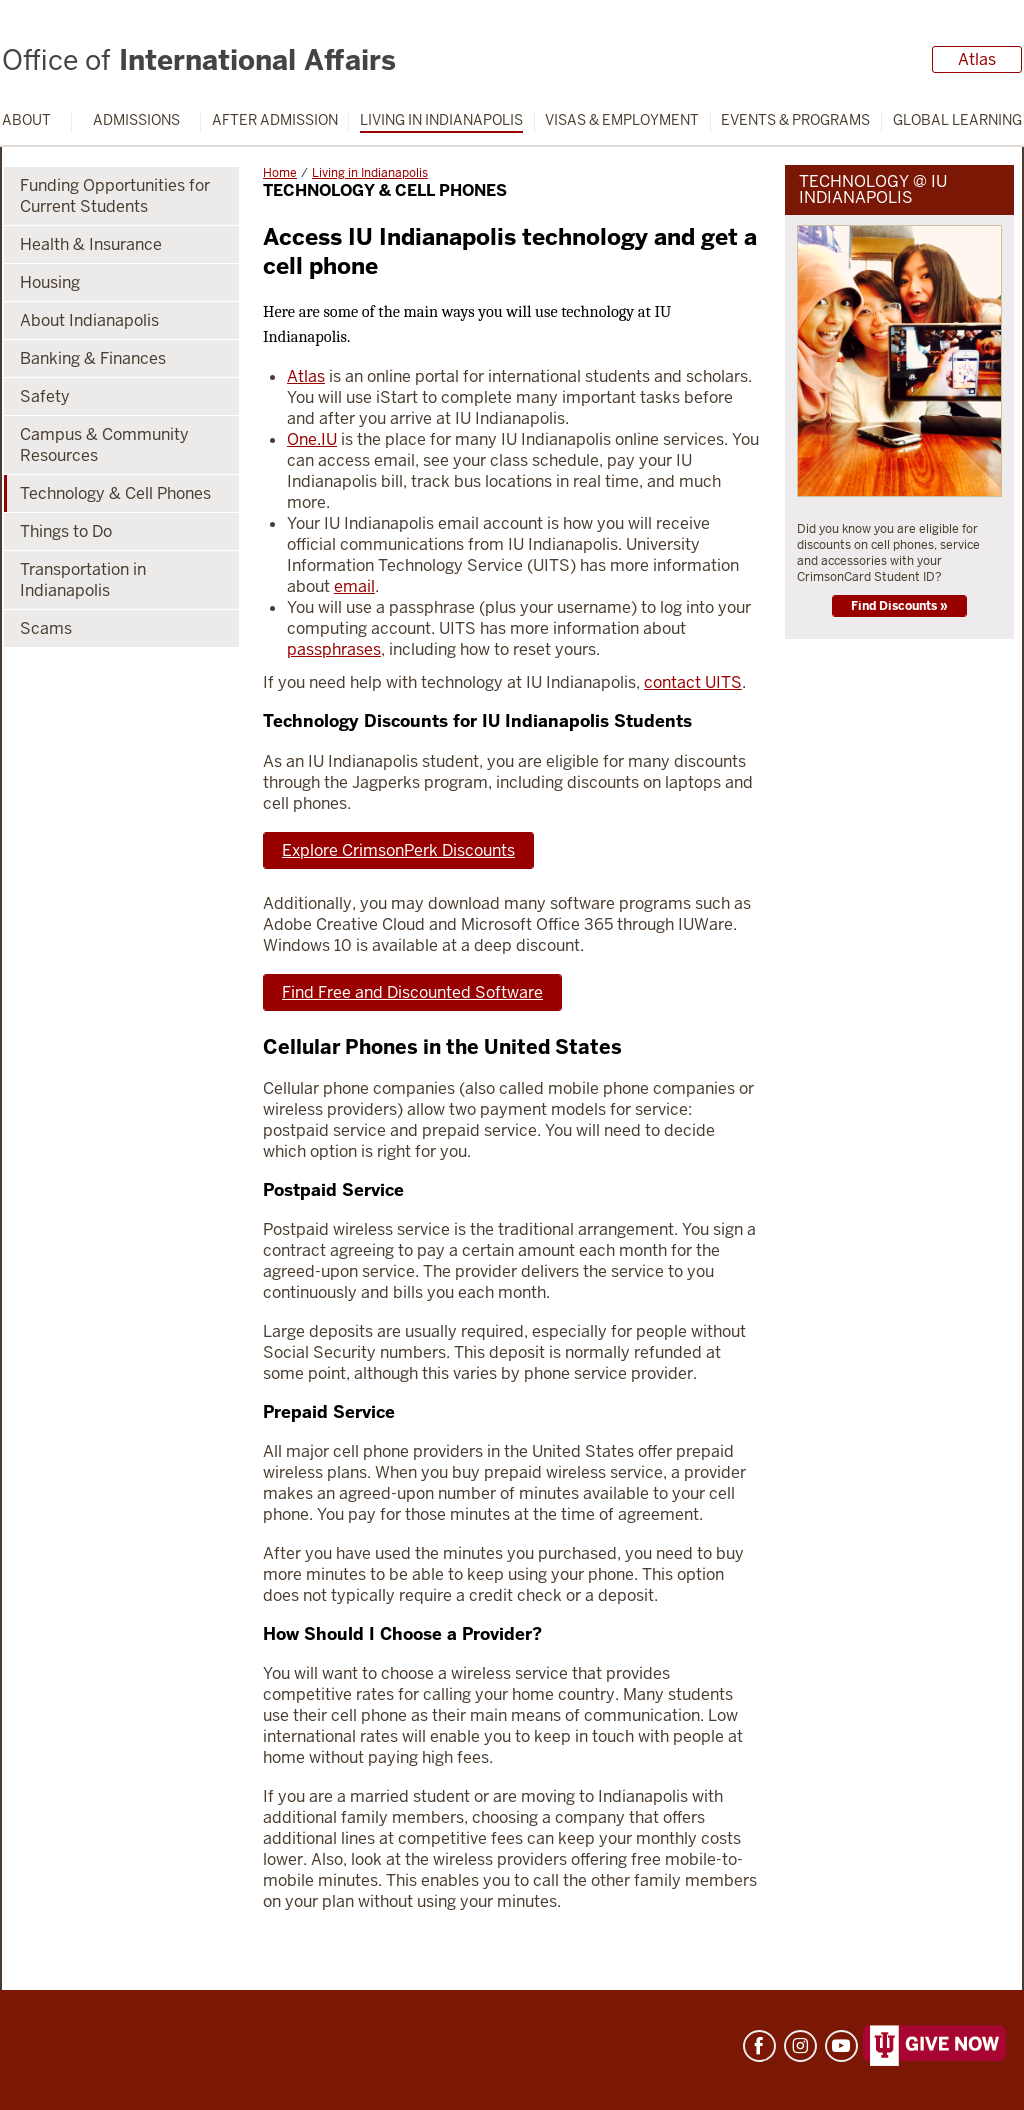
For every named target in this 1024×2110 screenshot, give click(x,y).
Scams (46, 628)
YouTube (841, 2046)
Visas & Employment (622, 120)
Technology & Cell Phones (115, 493)
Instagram (800, 2046)
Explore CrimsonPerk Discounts (398, 850)
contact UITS (693, 682)
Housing (50, 282)
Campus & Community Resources (104, 445)
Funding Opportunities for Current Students (115, 196)
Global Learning (957, 120)
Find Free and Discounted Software (412, 992)
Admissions (136, 120)
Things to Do (66, 531)
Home (280, 173)
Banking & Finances (93, 358)
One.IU (312, 439)
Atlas (977, 59)
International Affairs (199, 60)
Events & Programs (795, 120)
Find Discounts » (899, 606)
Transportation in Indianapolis (83, 580)
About (26, 120)
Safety (45, 396)
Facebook (759, 2046)
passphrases (334, 649)
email (354, 586)
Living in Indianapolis (441, 120)
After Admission (275, 120)
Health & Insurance (91, 244)
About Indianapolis (89, 320)
